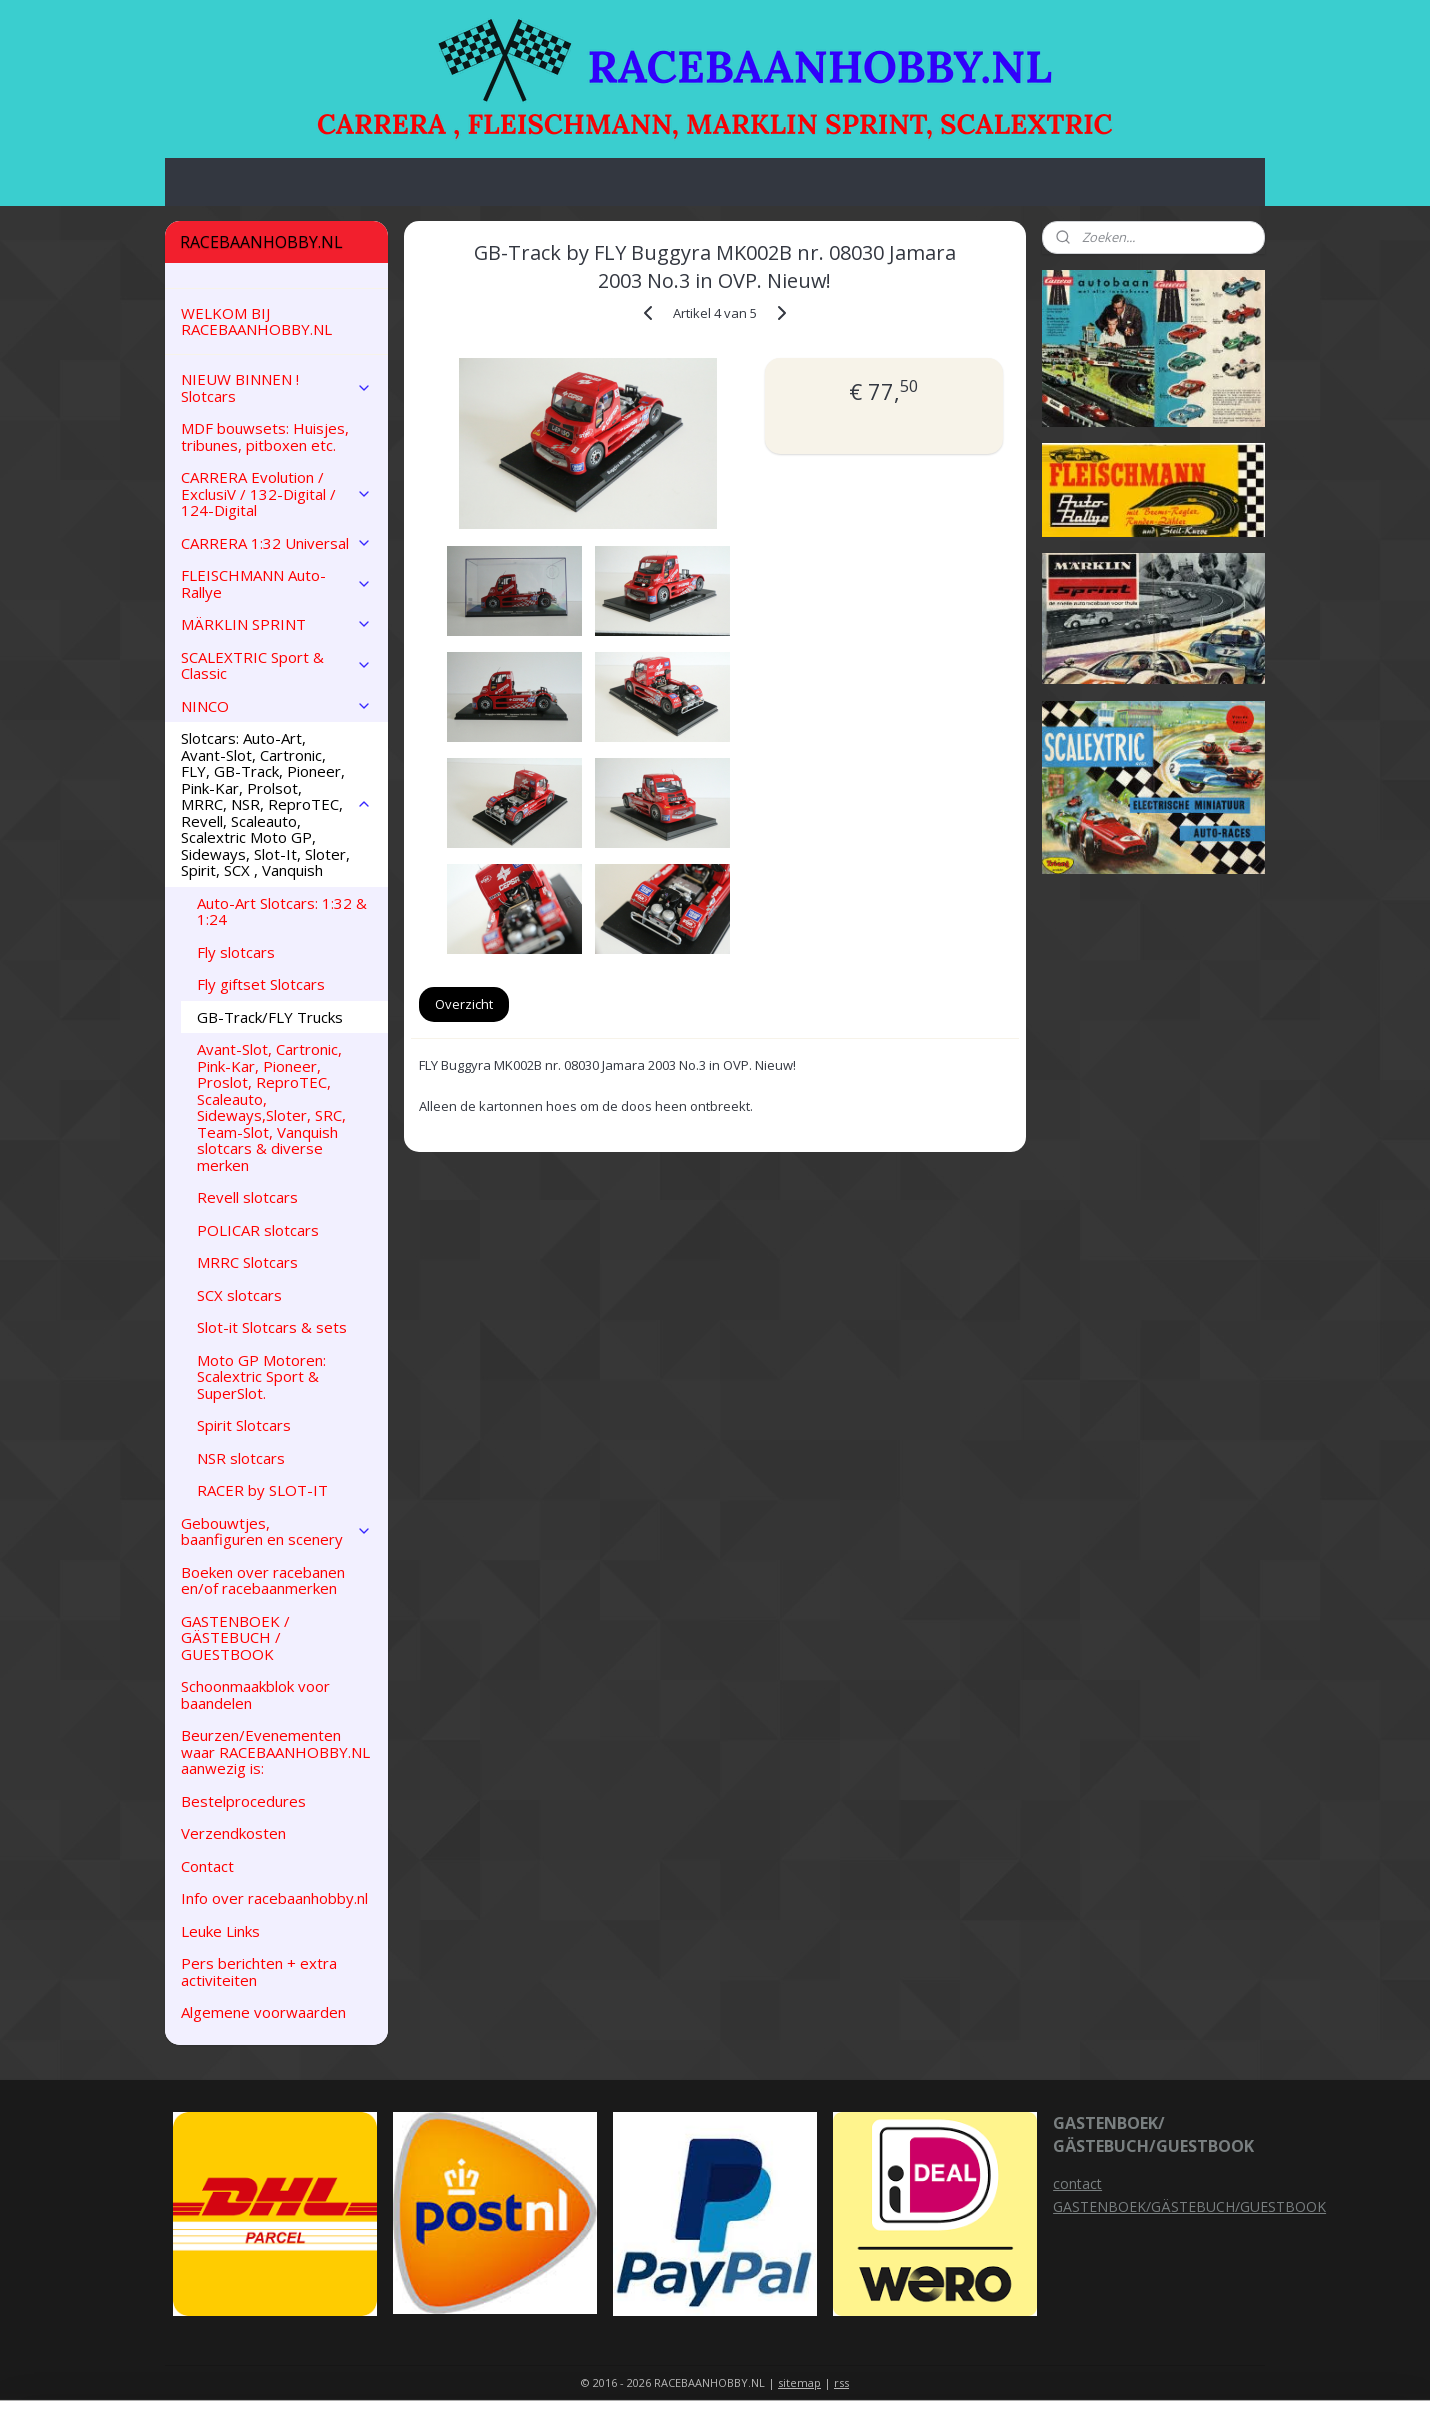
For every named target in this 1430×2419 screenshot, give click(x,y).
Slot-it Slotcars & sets (272, 1327)
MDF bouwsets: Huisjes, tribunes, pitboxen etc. (265, 436)
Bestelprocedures (243, 1801)
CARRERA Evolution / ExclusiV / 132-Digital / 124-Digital (276, 493)
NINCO (276, 706)
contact (1077, 2183)
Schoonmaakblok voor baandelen (255, 1694)
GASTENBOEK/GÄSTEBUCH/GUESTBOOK (1189, 2206)
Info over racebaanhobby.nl (274, 1898)
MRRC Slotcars (247, 1262)
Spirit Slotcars (244, 1425)
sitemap (799, 2382)
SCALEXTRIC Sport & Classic (276, 665)
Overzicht (464, 1004)
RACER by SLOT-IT (262, 1490)
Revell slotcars (247, 1197)
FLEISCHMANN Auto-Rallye (276, 583)
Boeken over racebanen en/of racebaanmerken (263, 1580)
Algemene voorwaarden (263, 2012)
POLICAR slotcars (258, 1230)
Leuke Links (220, 1931)
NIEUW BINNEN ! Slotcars (276, 387)
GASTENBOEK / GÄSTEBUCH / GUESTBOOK (235, 1637)
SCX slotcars (239, 1295)
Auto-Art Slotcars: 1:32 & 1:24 (282, 911)
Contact (207, 1866)
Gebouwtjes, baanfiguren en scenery (276, 1531)
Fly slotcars (236, 952)
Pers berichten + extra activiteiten (259, 1971)
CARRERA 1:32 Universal (276, 543)
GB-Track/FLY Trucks (270, 1017)
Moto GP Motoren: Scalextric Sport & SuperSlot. (261, 1376)
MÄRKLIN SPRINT (276, 624)
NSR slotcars (241, 1458)
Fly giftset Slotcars (261, 984)
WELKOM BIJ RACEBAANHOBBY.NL (256, 321)
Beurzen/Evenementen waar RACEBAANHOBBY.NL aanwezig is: (275, 1751)
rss (841, 2382)
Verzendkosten (233, 1833)
